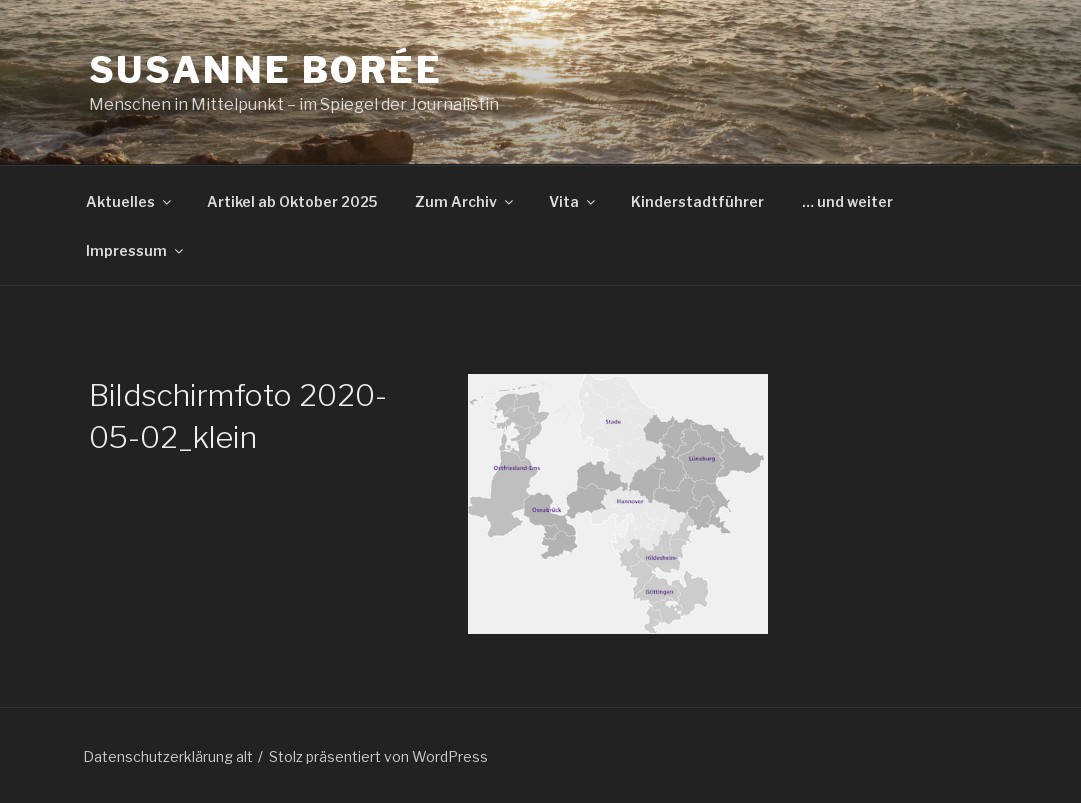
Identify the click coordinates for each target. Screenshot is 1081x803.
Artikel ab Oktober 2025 (292, 201)
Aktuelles (130, 201)
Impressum (136, 250)
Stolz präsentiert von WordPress (378, 756)
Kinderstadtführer (697, 201)
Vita (573, 201)
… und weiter (847, 201)
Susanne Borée (266, 70)
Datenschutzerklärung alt (168, 756)
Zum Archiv (465, 201)
